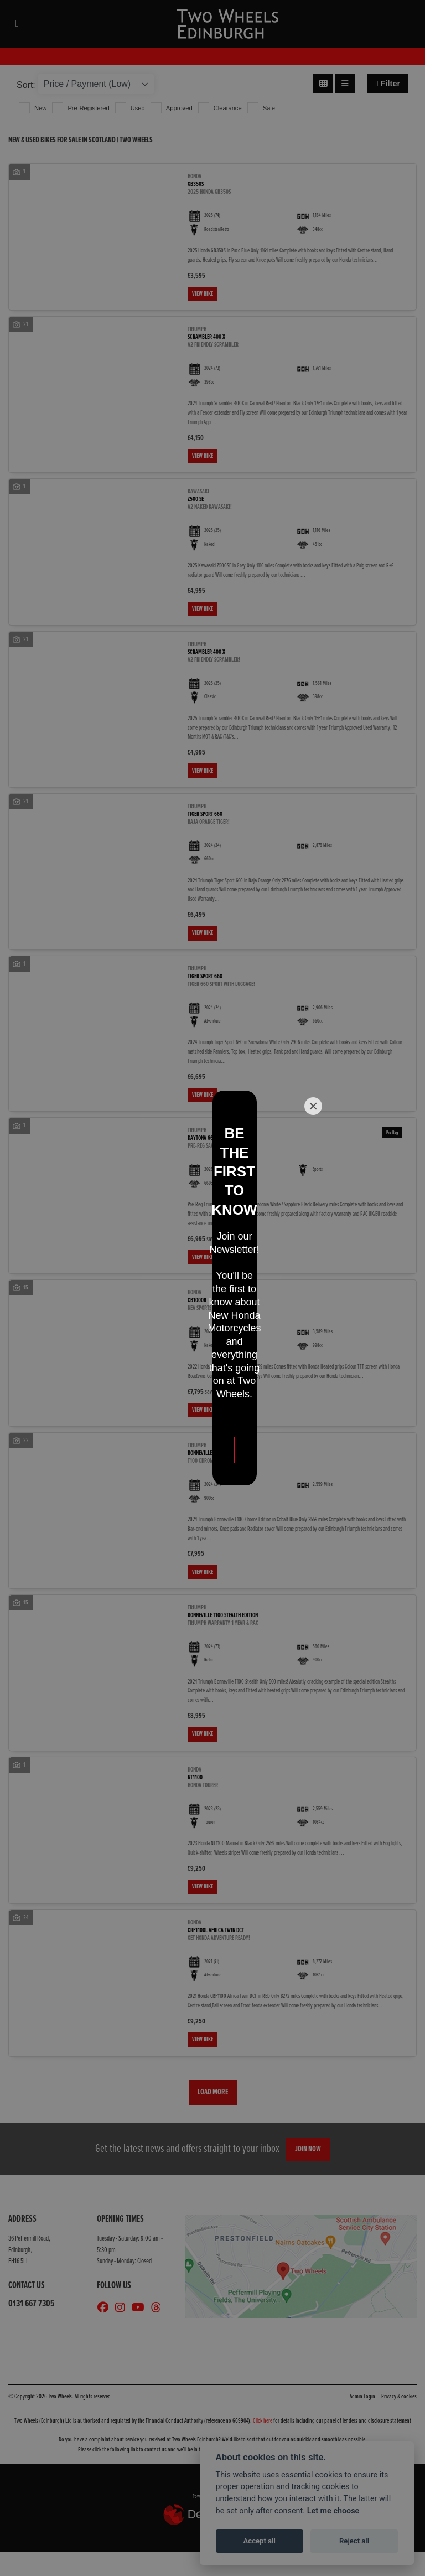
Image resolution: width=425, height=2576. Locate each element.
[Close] (313, 1197)
